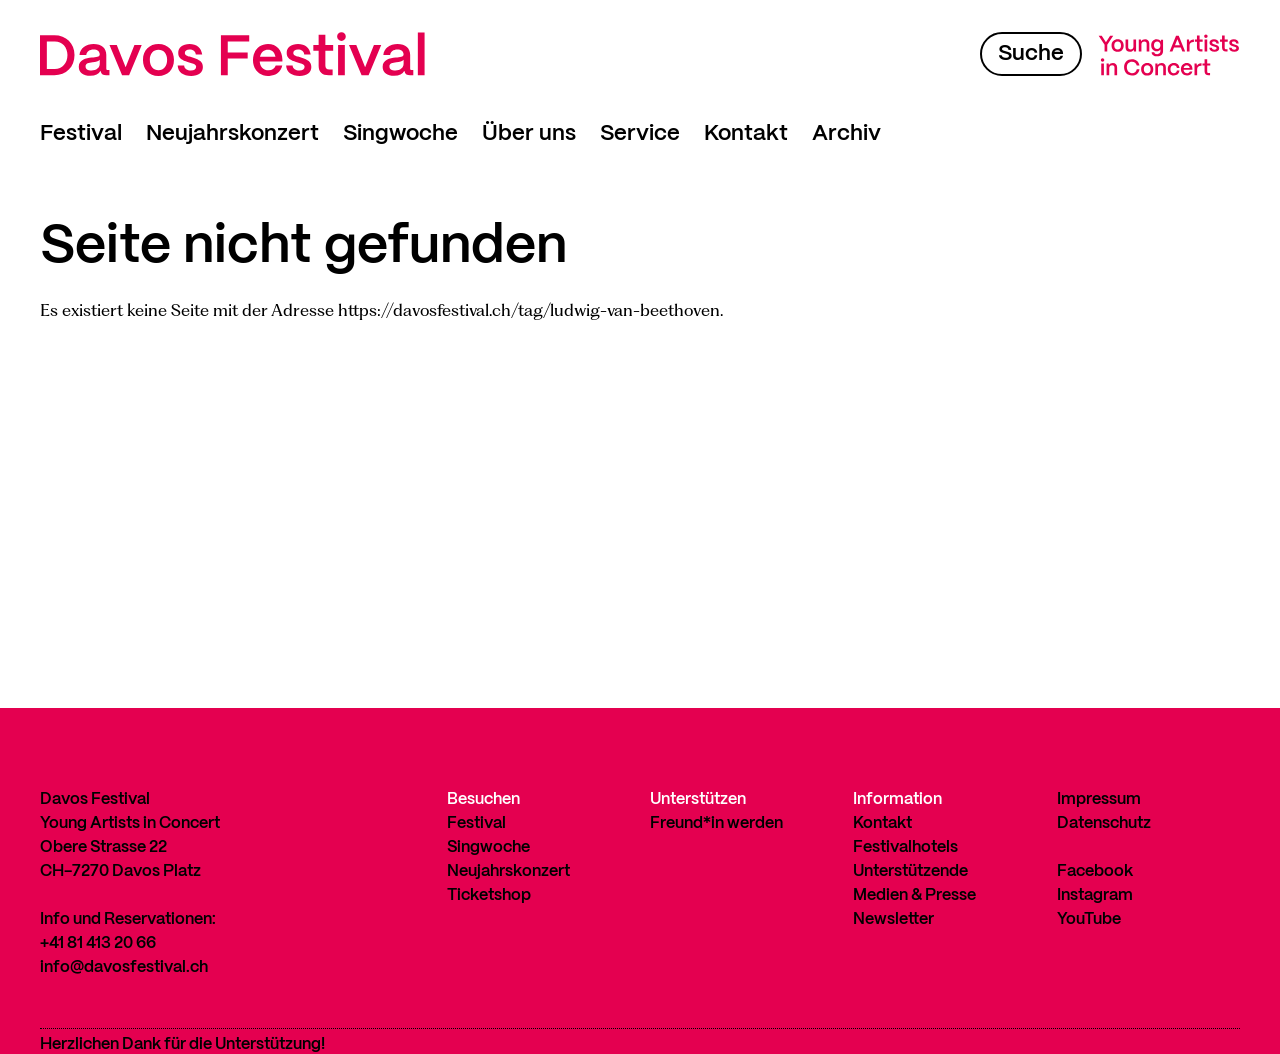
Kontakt (746, 133)
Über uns (529, 133)
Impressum (1099, 799)
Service (640, 133)
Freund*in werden (716, 823)
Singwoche (400, 133)
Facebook (1095, 871)
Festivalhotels (905, 847)
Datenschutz (1104, 823)
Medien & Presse (914, 895)
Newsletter (893, 919)
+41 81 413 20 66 (98, 943)
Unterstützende (910, 871)
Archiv (846, 133)
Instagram (1095, 895)
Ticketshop (489, 895)
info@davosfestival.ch (124, 967)
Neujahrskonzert (232, 133)
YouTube (1089, 919)
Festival (81, 133)
